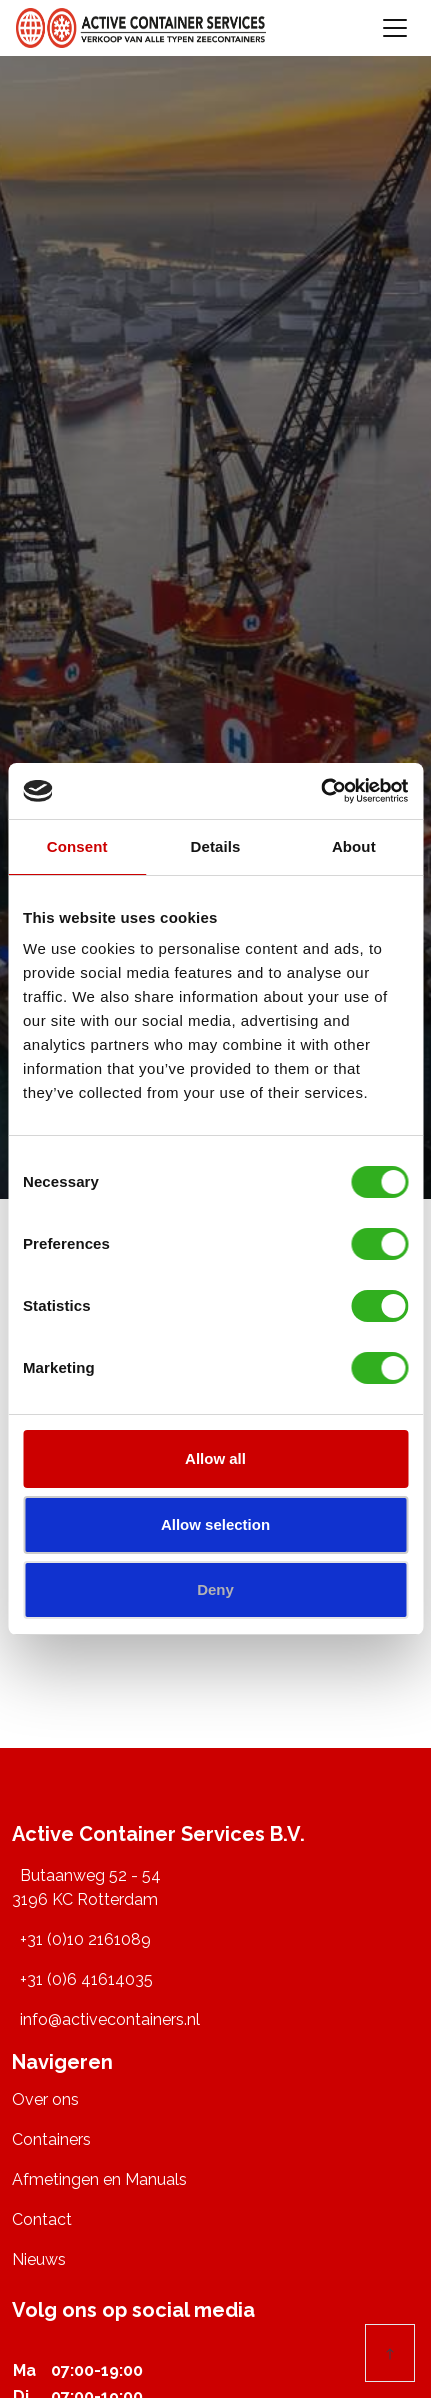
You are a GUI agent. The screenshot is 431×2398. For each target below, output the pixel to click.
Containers (51, 2139)
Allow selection (215, 1524)
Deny (215, 1589)
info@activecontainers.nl (110, 2019)
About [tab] (354, 846)
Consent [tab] (77, 846)
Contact (42, 2219)
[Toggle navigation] (395, 28)
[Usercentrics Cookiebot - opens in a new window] (320, 791)
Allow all (215, 1458)
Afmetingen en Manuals (99, 2179)
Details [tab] (216, 846)
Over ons (45, 2099)
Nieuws (39, 2259)
